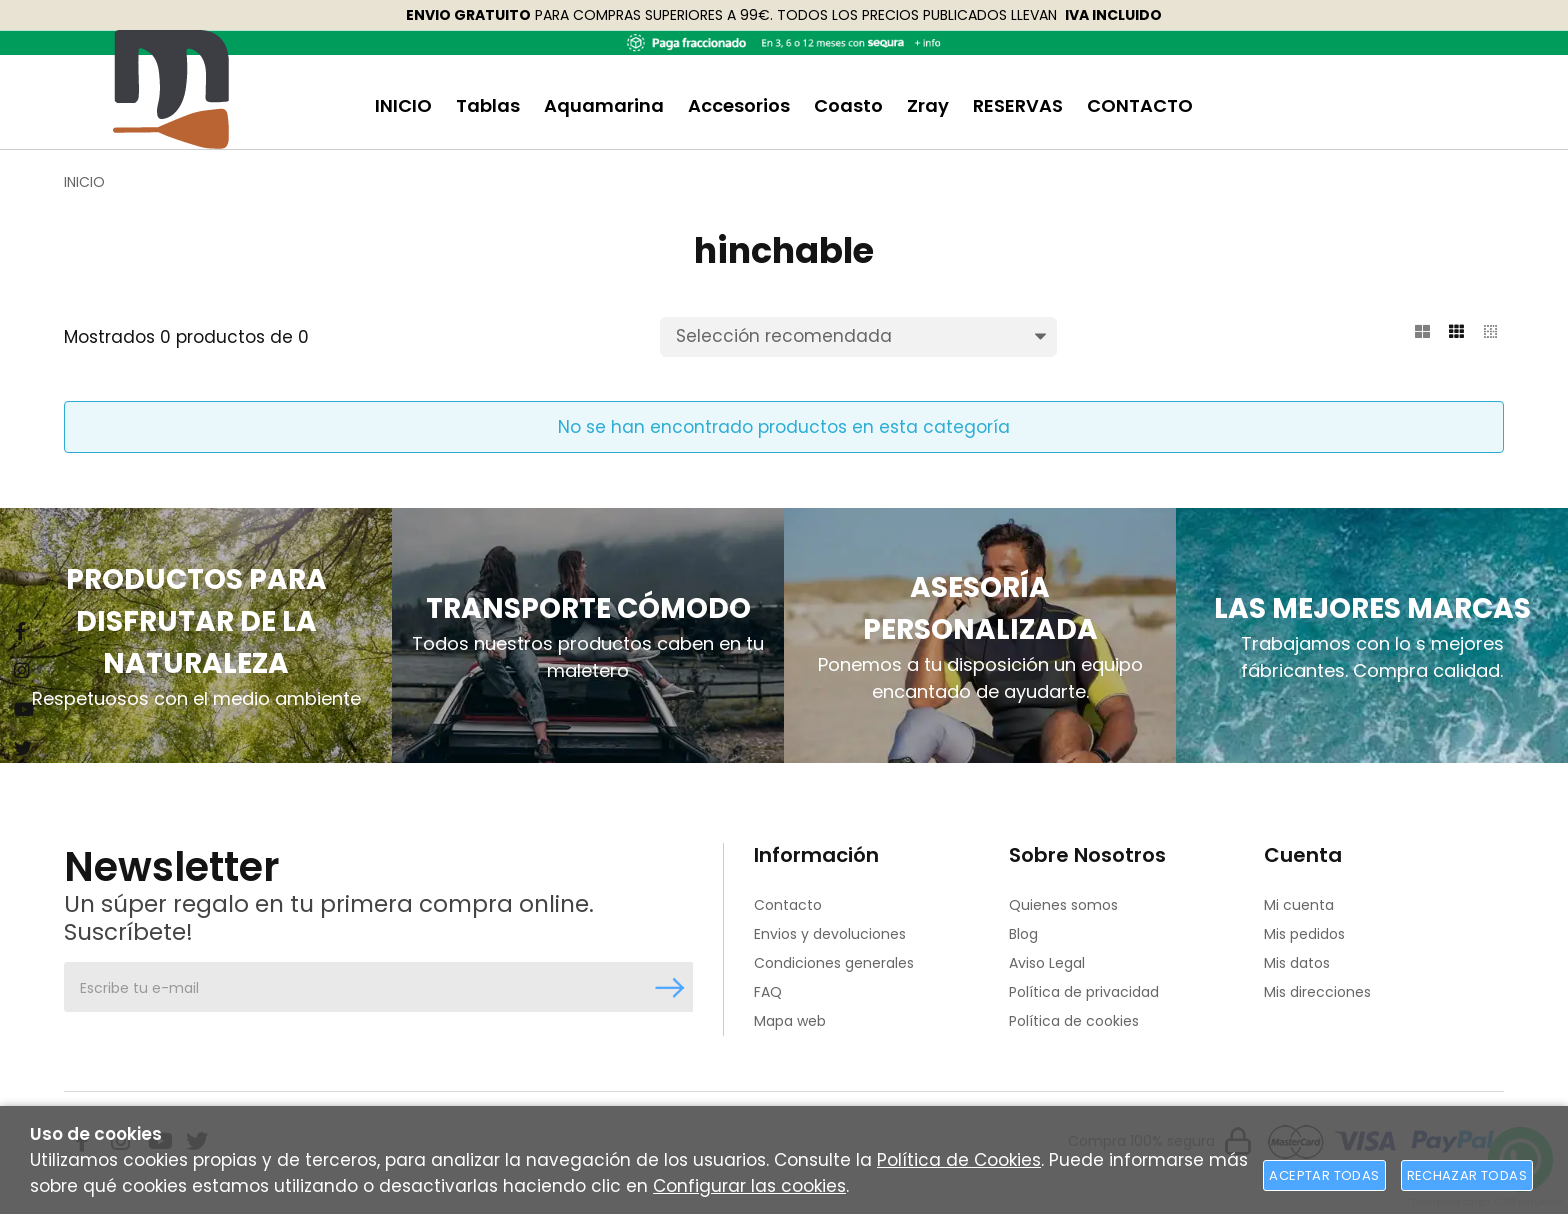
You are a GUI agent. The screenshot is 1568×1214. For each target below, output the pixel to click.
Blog (1023, 934)
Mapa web (790, 1021)
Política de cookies (1074, 1021)
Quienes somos (1063, 905)
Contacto (788, 905)
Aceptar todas (1324, 1175)
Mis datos (1297, 963)
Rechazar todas (1467, 1175)
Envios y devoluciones (830, 934)
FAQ (768, 992)
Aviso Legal (1047, 963)
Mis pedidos (1304, 934)
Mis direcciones (1317, 992)
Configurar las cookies (749, 1186)
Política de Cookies (959, 1160)
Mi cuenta (1299, 905)
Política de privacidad (1084, 992)
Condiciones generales (834, 963)
